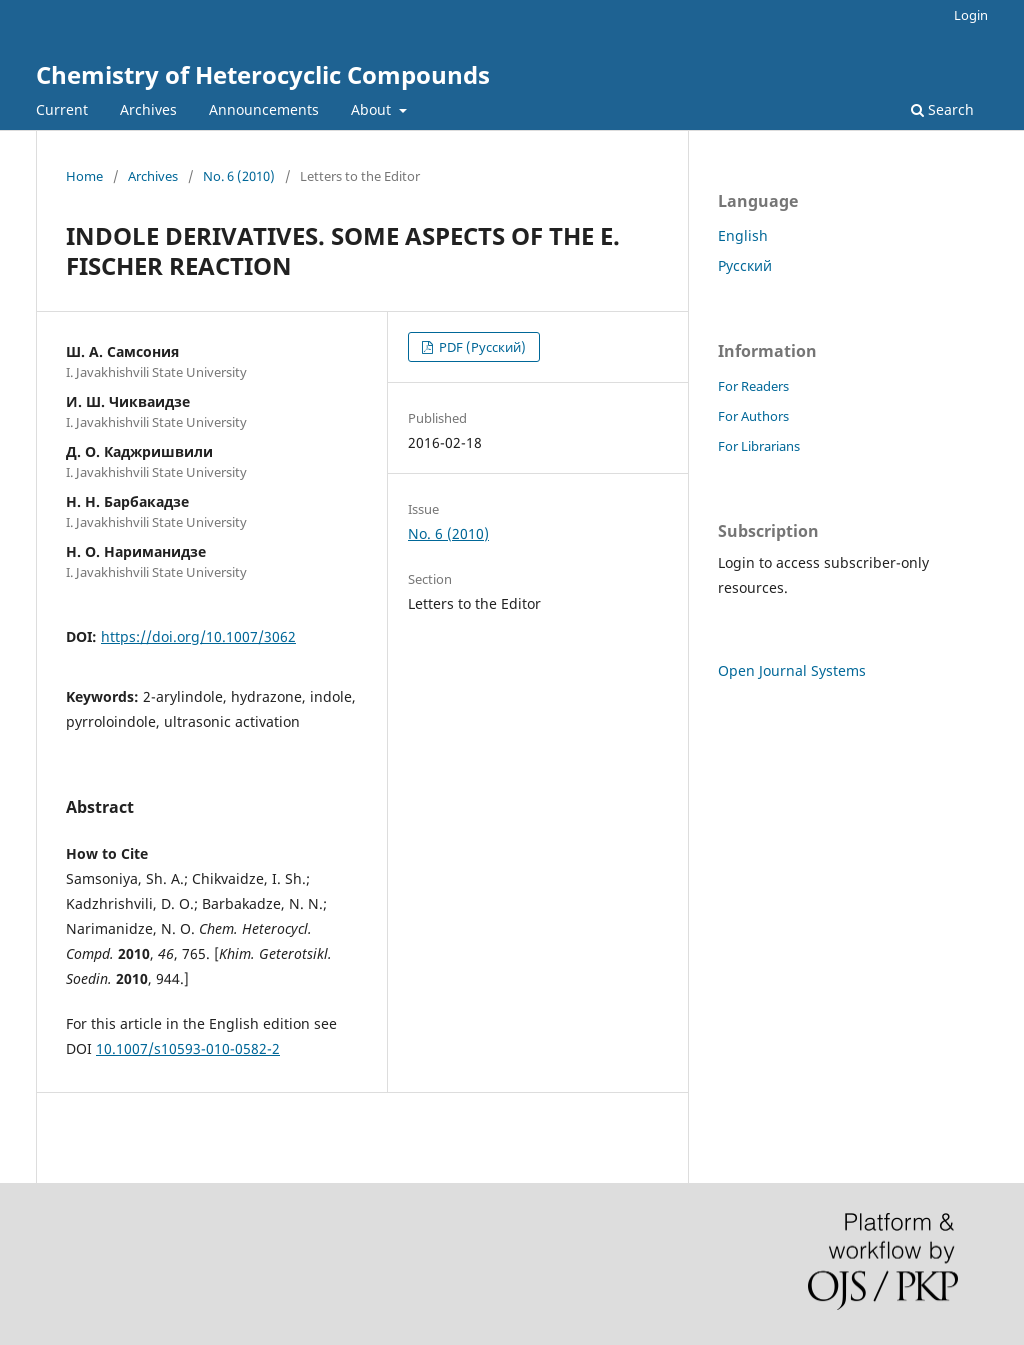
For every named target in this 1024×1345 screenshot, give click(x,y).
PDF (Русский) (481, 347)
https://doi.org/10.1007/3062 (198, 636)
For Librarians (759, 446)
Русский (745, 265)
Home (84, 176)
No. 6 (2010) (239, 176)
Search (942, 109)
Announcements (264, 109)
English (743, 235)
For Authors (753, 416)
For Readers (753, 386)
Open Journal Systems (792, 670)
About (373, 109)
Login (971, 15)
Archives (148, 109)
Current (62, 109)
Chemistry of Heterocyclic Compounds (263, 74)
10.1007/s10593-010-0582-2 (188, 1048)
